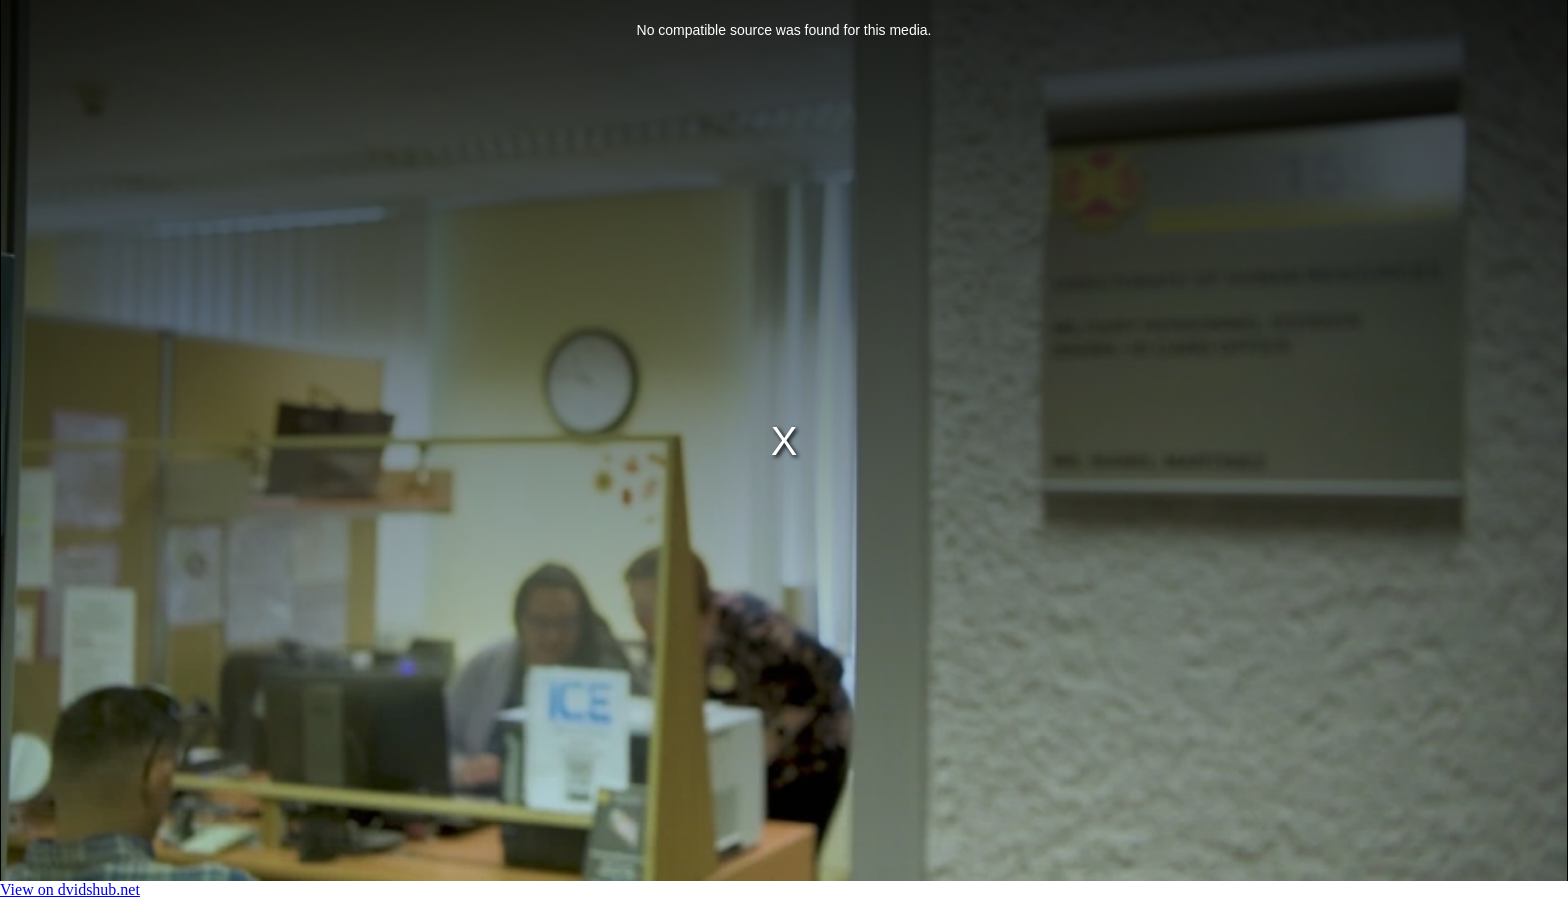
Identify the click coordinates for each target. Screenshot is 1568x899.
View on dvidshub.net (70, 889)
